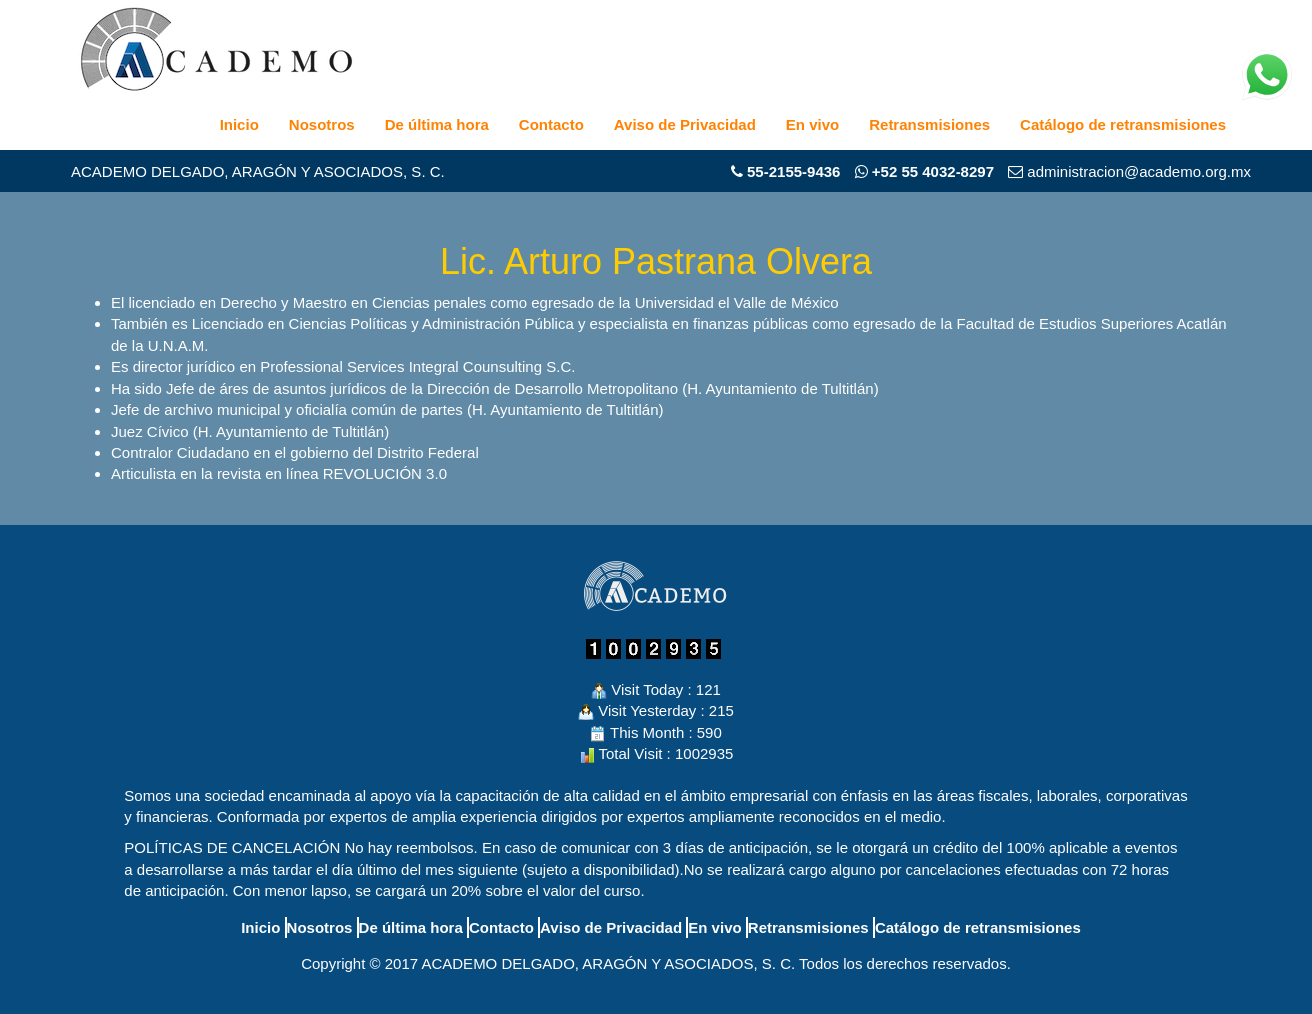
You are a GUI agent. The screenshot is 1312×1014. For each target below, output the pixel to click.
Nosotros (322, 124)
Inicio (239, 124)
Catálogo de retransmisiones (1123, 124)
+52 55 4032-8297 (924, 171)
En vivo (812, 124)
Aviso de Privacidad (685, 124)
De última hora (437, 124)
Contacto (551, 124)
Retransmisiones (929, 124)
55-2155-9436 (793, 171)
